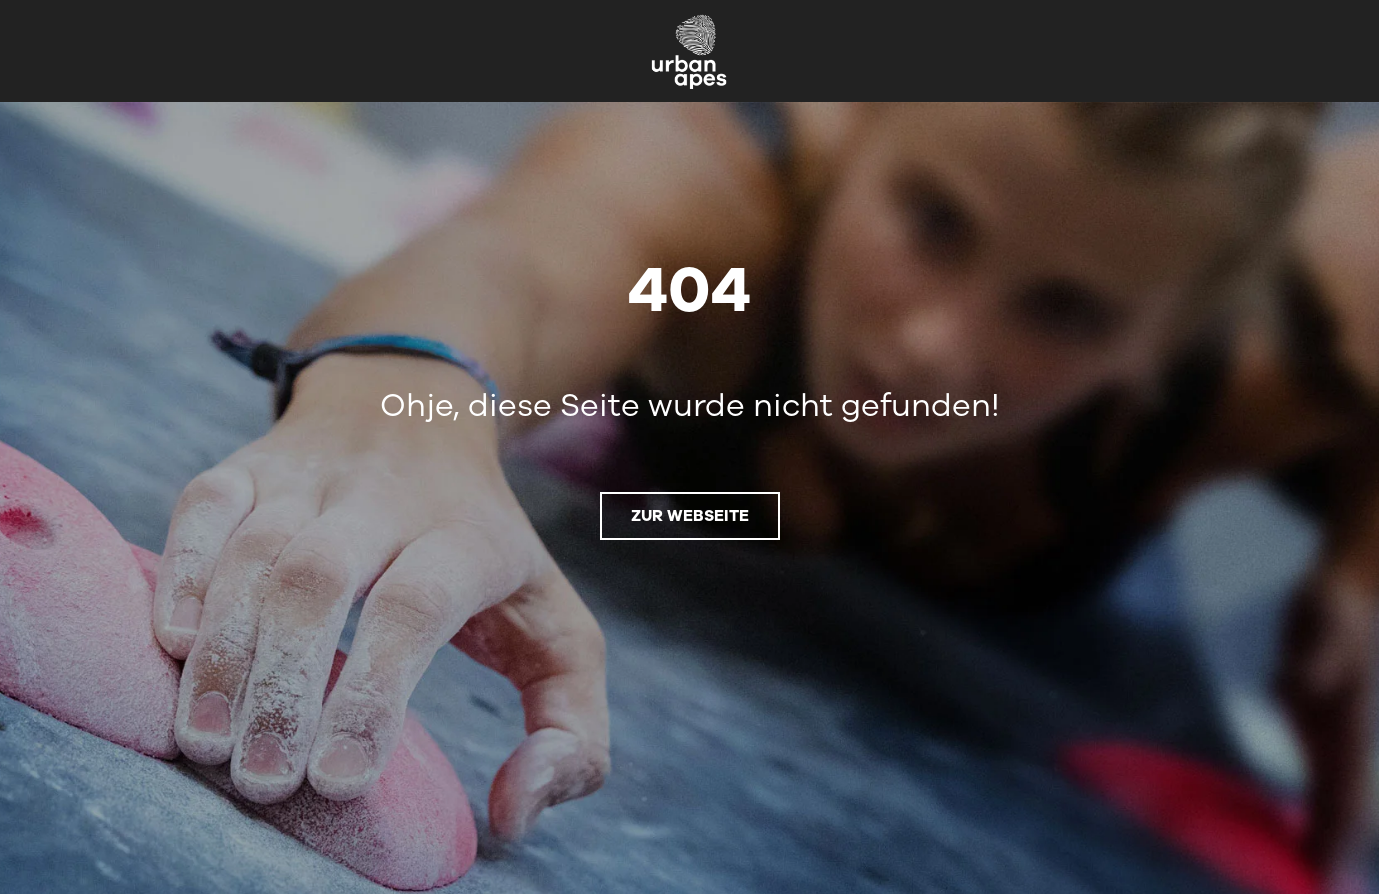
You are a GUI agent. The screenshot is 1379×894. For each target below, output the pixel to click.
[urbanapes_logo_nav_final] (689, 20)
